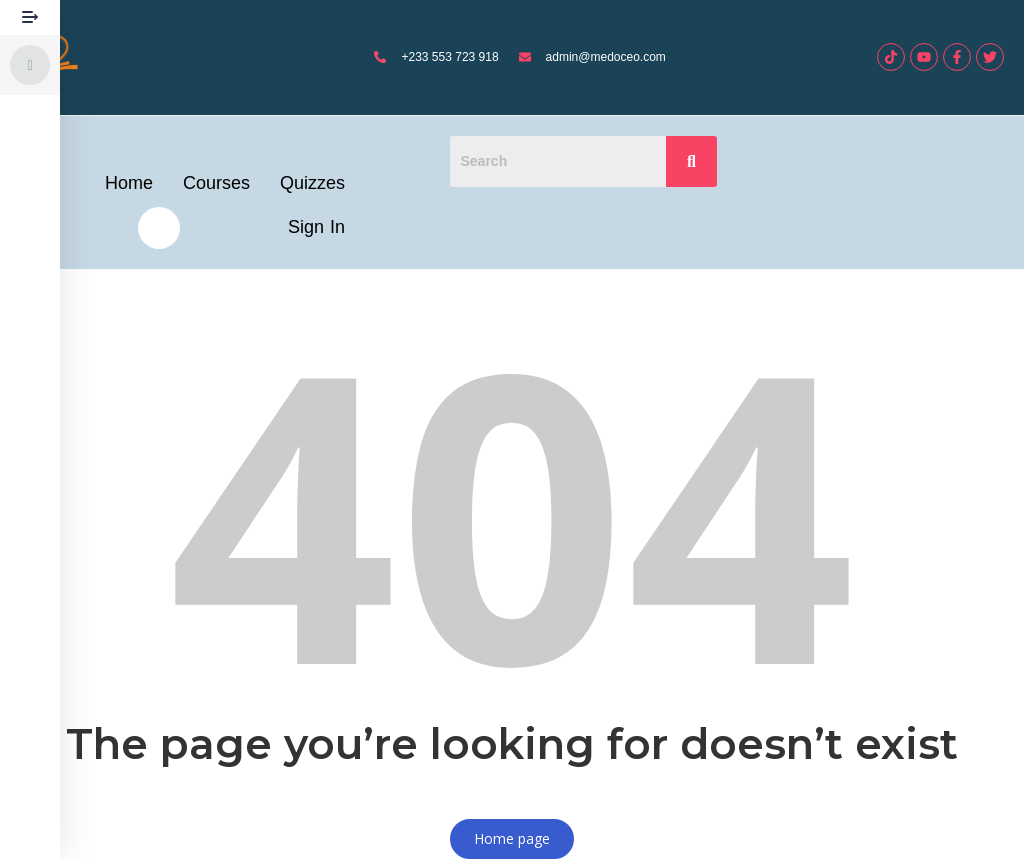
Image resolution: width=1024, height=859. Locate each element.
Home (129, 183)
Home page (512, 838)
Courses (216, 183)
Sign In (316, 227)
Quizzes (312, 183)
